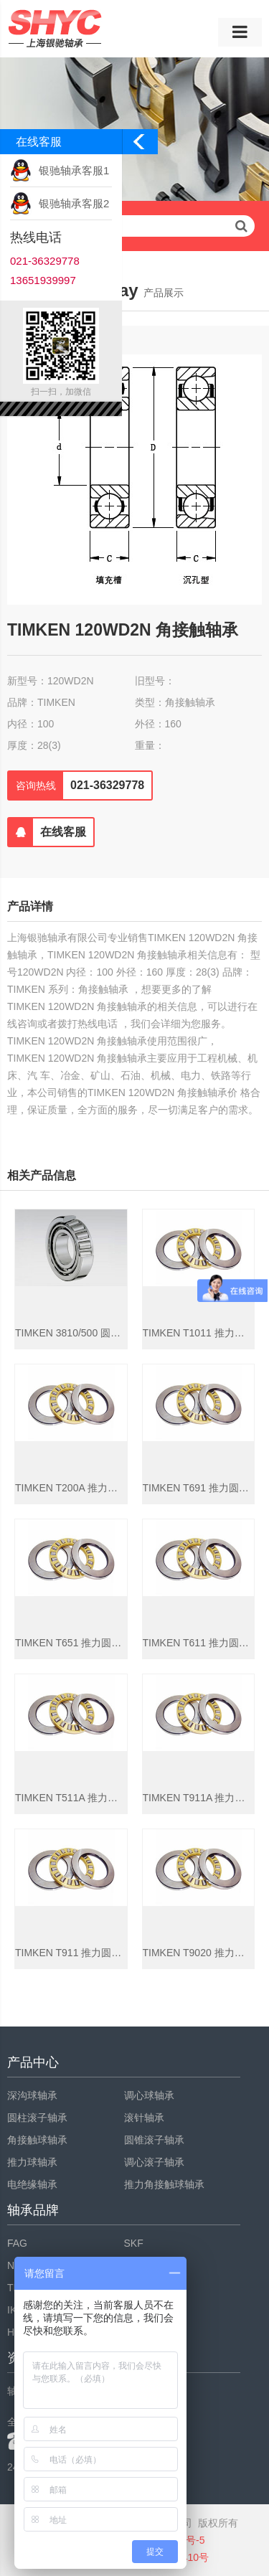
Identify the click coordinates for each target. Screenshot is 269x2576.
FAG (17, 2243)
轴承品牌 (33, 2210)
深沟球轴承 (32, 2095)
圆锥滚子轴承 (154, 2140)
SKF (133, 2243)
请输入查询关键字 (134, 226)
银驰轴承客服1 (74, 170)
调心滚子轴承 (154, 2162)
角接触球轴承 (37, 2140)
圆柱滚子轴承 (37, 2117)
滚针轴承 (144, 2117)
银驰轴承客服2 (74, 203)
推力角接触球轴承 (164, 2184)
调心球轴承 (149, 2095)
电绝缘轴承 (32, 2184)
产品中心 (33, 2062)
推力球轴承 (32, 2162)
